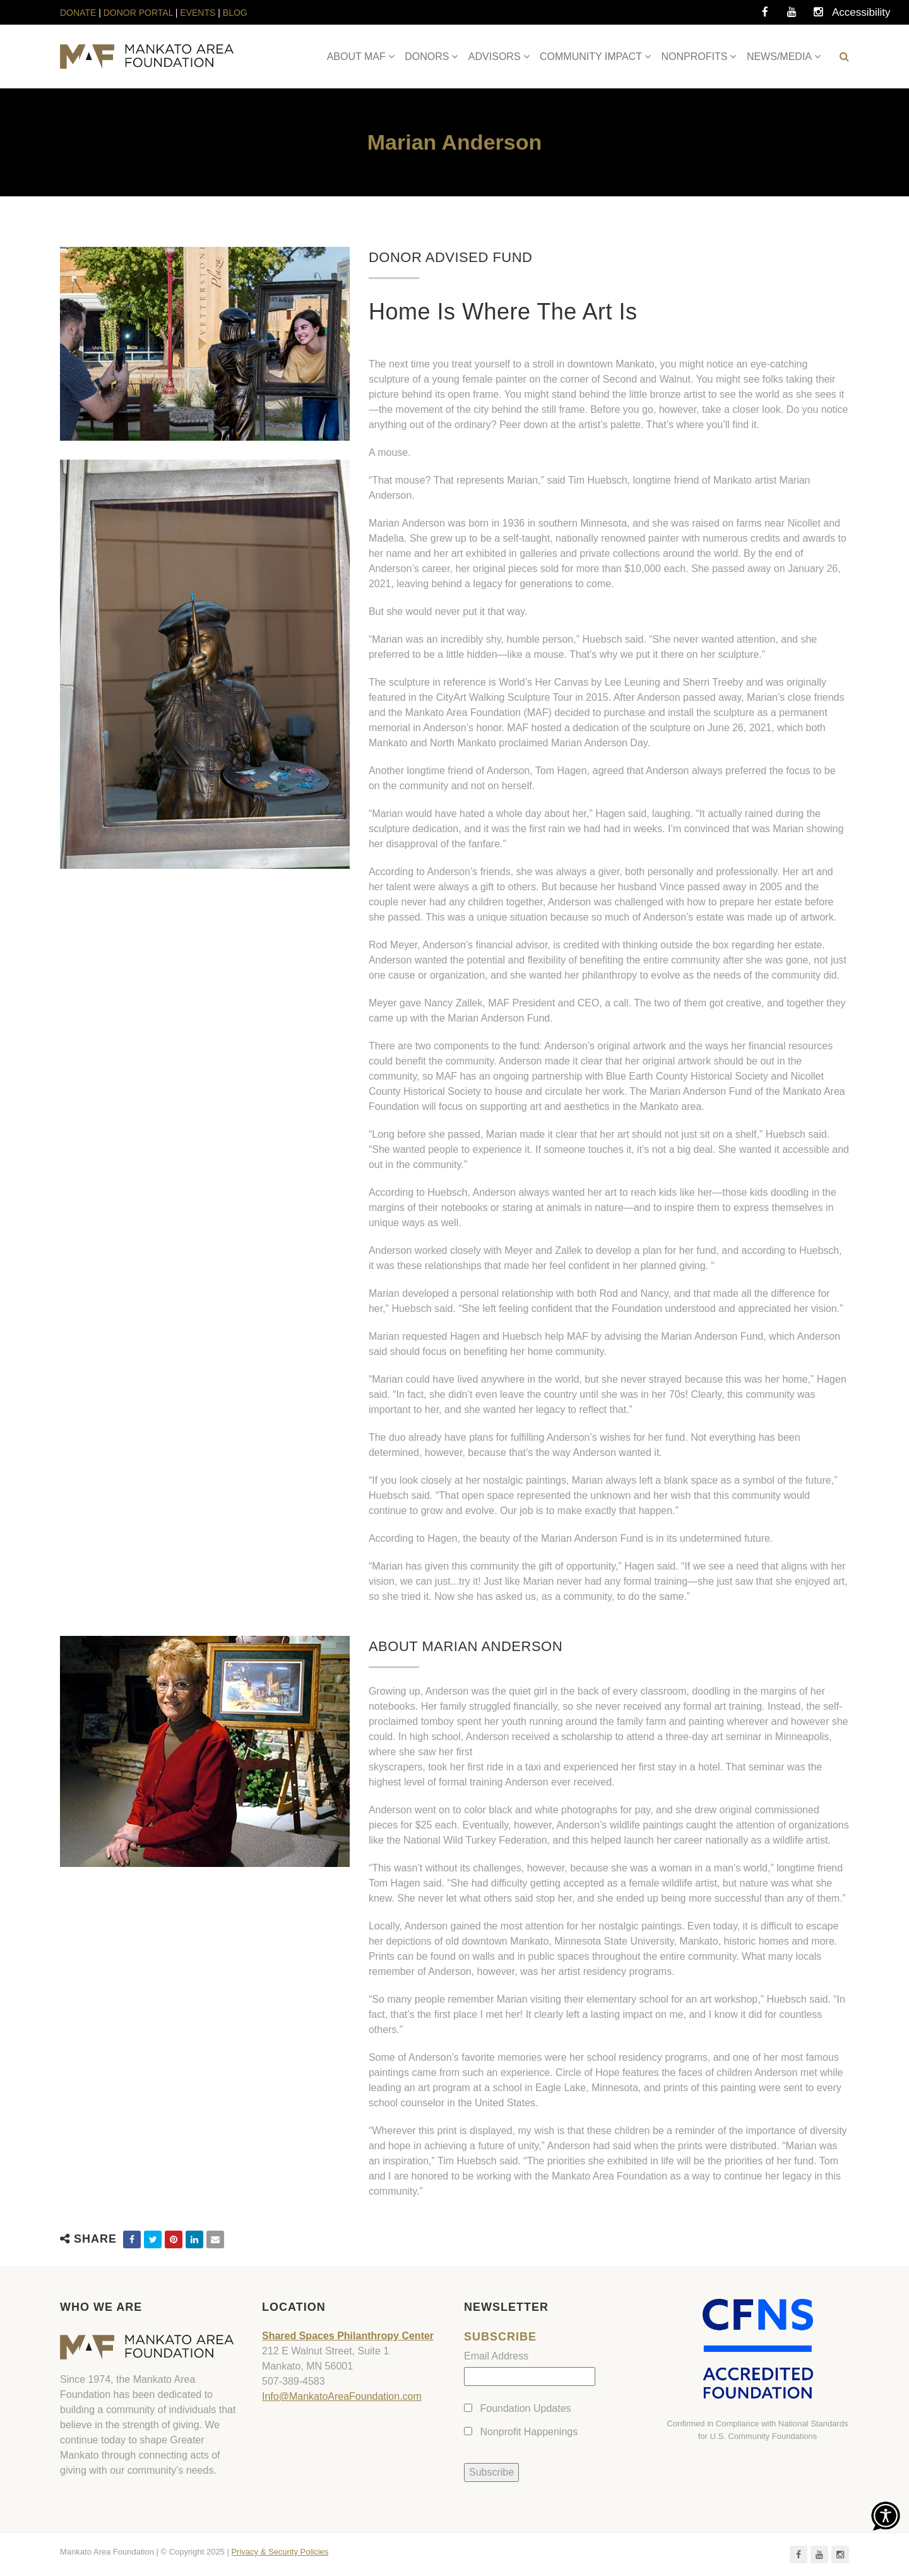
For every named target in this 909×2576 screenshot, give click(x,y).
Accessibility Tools (844, 15)
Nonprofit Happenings (529, 2431)
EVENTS (197, 13)
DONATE (79, 13)
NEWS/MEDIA (779, 56)
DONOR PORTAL (138, 13)
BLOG (235, 13)
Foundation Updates (525, 2408)
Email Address (496, 2356)
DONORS (427, 56)
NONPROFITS (695, 56)
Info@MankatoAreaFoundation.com (342, 2396)
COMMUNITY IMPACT (591, 56)
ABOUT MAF (356, 56)
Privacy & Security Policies (279, 2551)
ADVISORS (494, 56)
